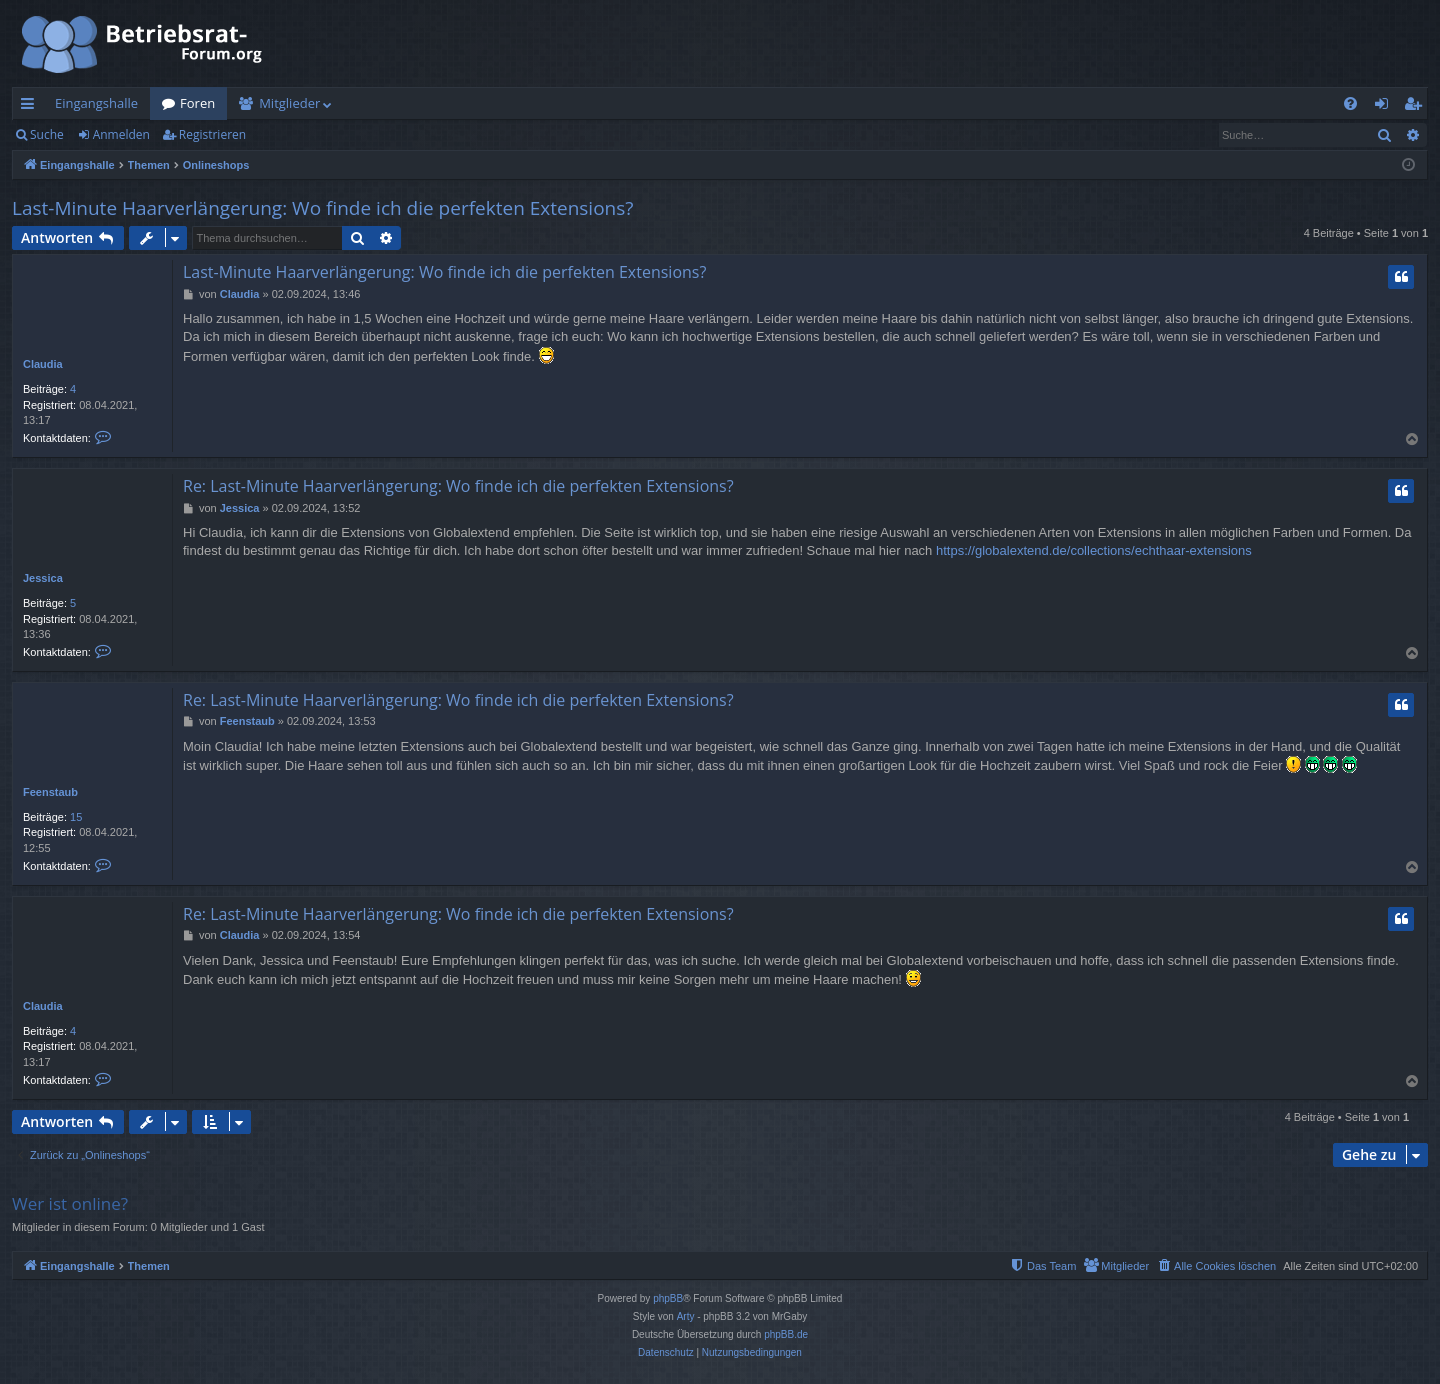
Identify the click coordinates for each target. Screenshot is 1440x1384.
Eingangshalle (96, 103)
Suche (47, 134)
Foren (197, 103)
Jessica (43, 578)
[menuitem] (1350, 103)
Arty (686, 1316)
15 (76, 817)
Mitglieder (289, 103)
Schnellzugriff (31, 107)
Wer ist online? (70, 1203)
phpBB (668, 1298)
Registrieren (212, 134)
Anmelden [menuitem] (1387, 107)
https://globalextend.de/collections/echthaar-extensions (1094, 550)
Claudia (43, 364)
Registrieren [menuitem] (1417, 107)
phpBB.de (786, 1334)
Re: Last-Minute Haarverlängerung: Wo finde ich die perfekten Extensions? (458, 486)
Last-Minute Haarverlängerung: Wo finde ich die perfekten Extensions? (323, 208)
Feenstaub (50, 792)
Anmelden (121, 134)
